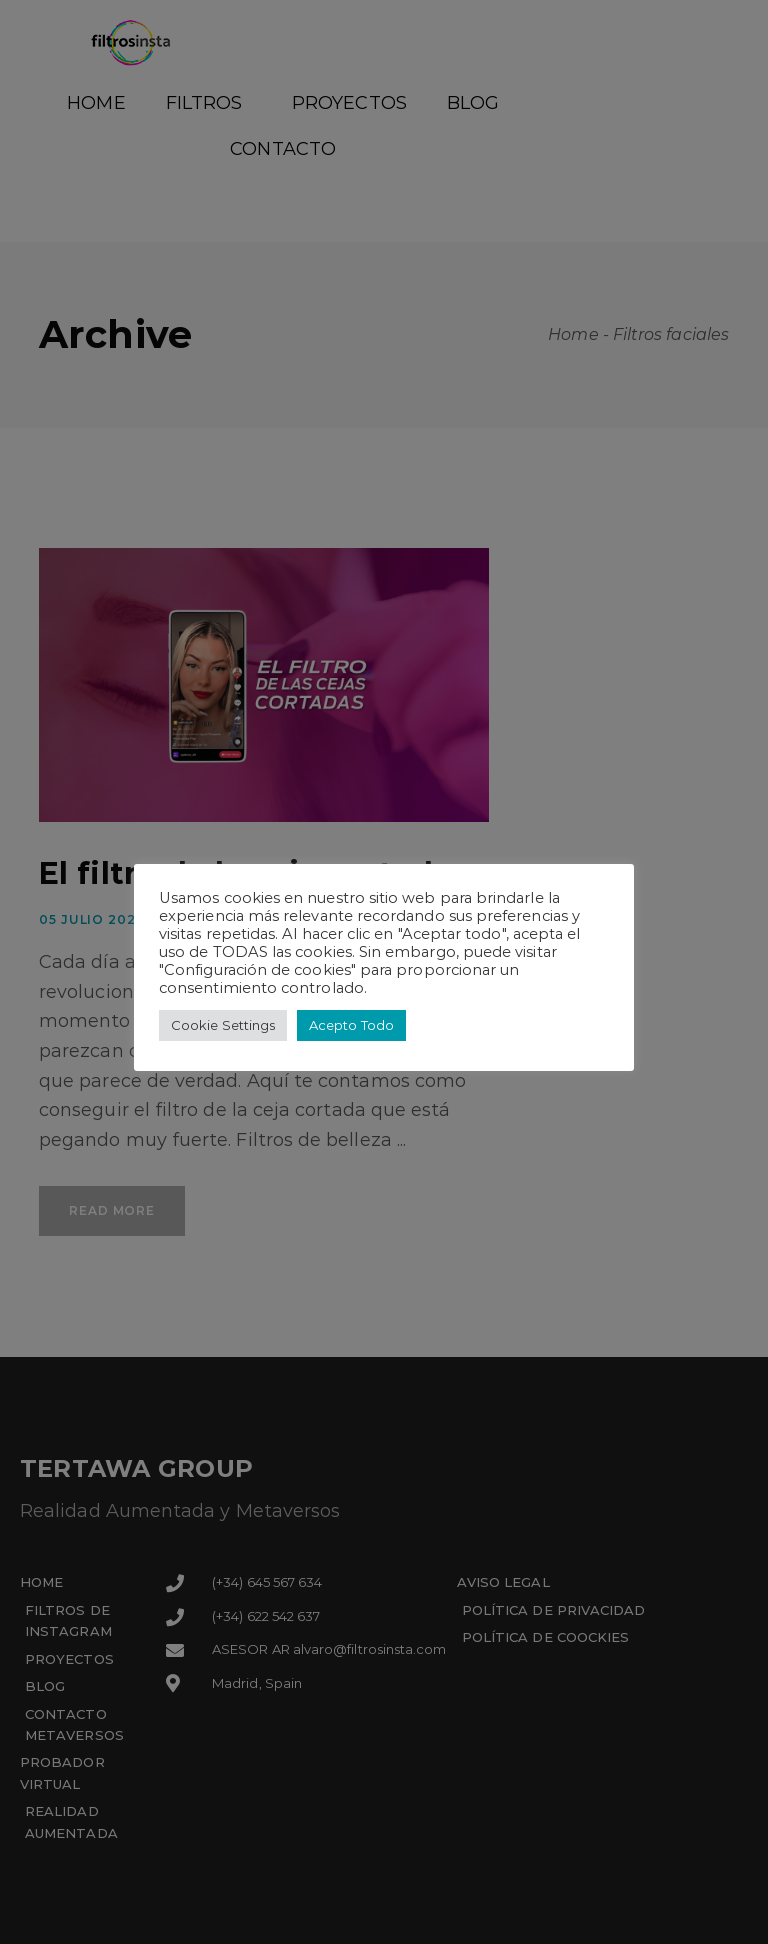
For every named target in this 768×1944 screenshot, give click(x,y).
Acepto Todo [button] (351, 1025)
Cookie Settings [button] (223, 1025)
